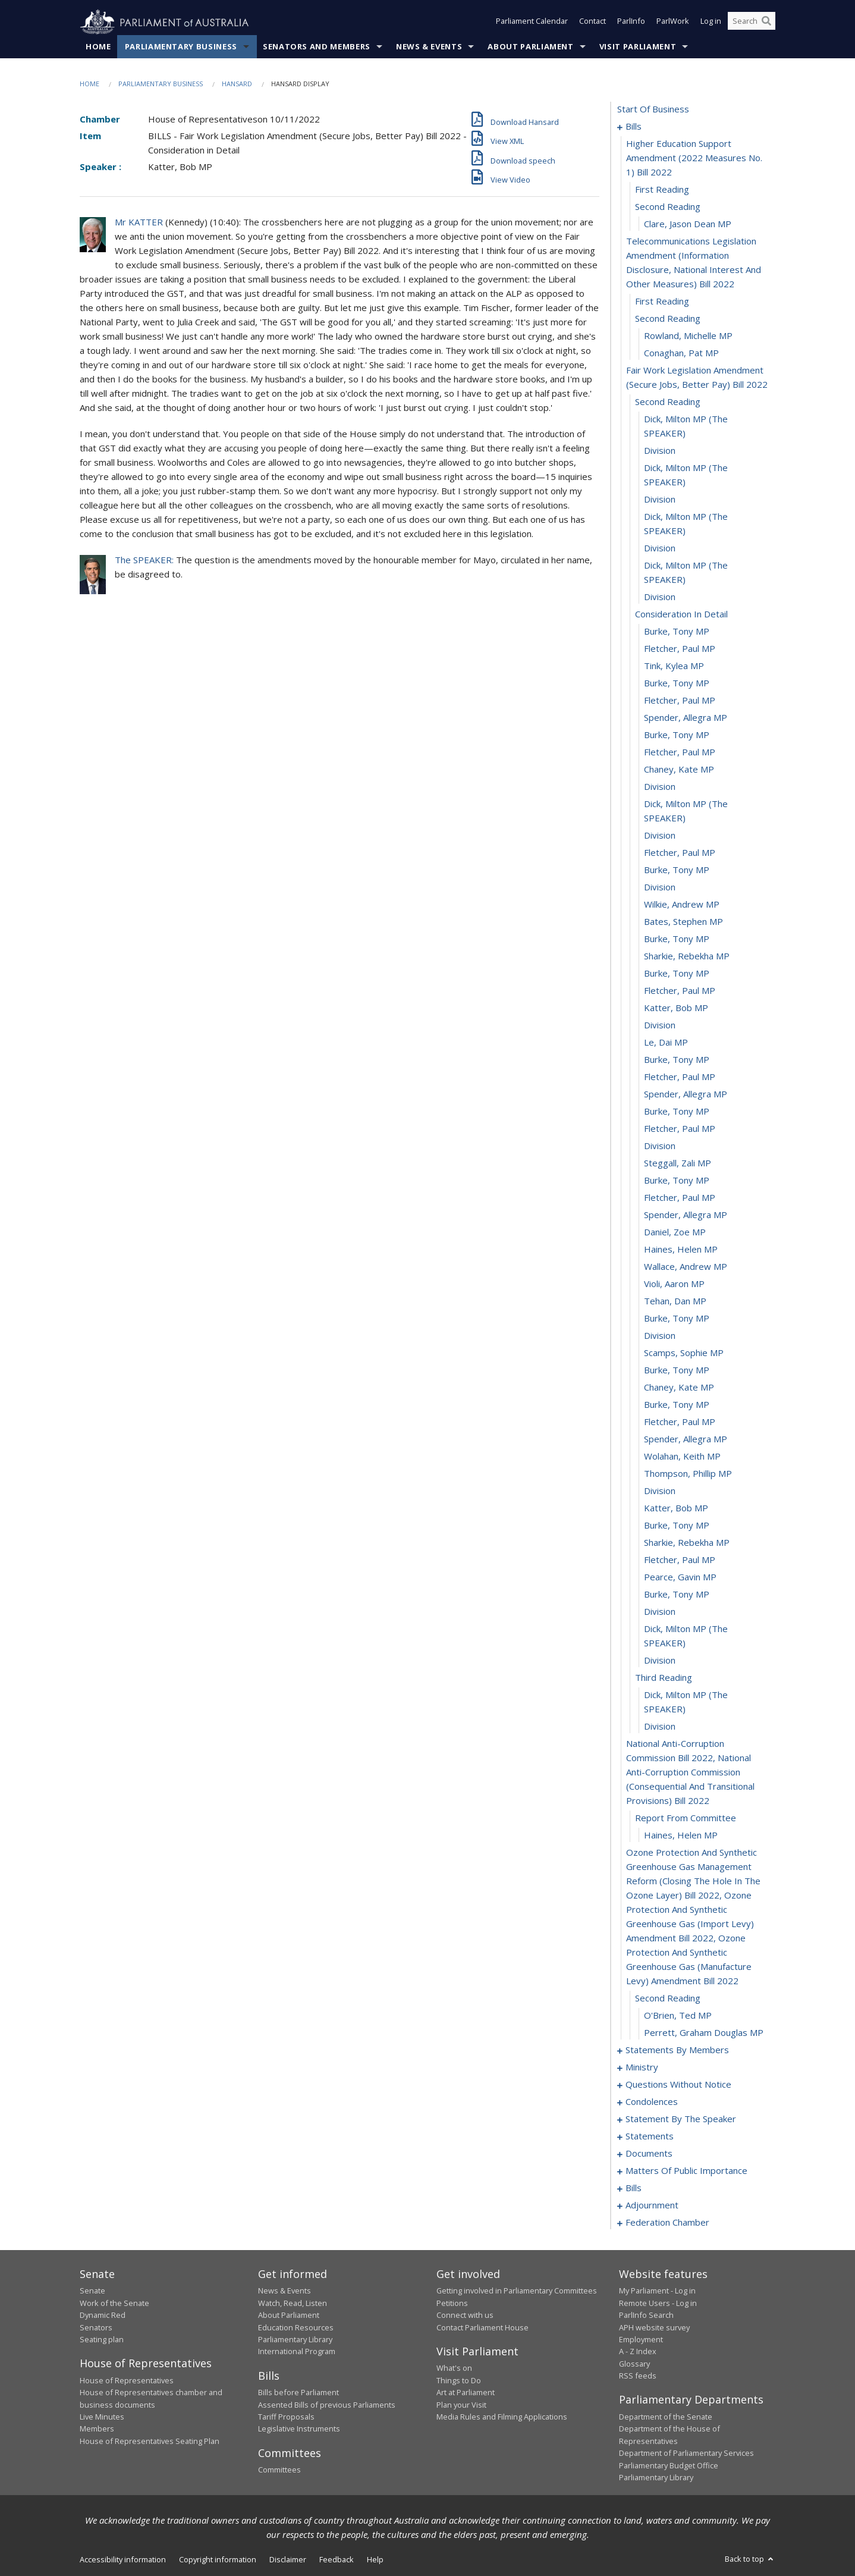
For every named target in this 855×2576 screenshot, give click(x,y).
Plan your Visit (461, 2404)
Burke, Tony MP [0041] (676, 974)
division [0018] (659, 548)
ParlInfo (631, 22)
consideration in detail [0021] (681, 614)
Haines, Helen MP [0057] (681, 1250)
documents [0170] (648, 2154)
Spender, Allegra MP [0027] (685, 718)
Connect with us (464, 2315)
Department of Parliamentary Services (686, 2453)
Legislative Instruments (299, 2429)
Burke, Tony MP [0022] (676, 632)
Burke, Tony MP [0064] (676, 1370)
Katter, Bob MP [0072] (676, 1508)
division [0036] (659, 887)
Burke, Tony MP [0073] (676, 1526)
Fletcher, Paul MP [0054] (679, 1198)
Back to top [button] (750, 2559)
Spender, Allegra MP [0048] (685, 1094)
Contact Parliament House (482, 2327)
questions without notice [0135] (678, 2085)
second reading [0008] (667, 319)
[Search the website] (751, 23)
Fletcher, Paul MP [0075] (679, 1560)
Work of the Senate (114, 2303)
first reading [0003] (662, 190)
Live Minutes (102, 2417)
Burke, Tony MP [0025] (676, 683)
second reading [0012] (667, 402)
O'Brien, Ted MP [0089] (678, 2016)
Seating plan (102, 2340)
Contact (592, 22)
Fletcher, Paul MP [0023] (679, 649)
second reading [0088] (667, 1998)
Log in (710, 22)
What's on (454, 2368)
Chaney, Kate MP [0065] (679, 1388)
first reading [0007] (662, 302)
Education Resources (296, 2327)
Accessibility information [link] (123, 2560)
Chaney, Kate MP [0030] (679, 770)
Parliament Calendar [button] (532, 22)
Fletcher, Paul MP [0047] (679, 1077)
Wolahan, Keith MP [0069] (682, 1457)
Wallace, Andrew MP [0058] (685, 1267)
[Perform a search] (766, 23)
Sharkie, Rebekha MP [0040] (687, 956)
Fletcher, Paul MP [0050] (679, 1129)
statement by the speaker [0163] (680, 2119)
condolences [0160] (651, 2102)
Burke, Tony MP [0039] (676, 939)
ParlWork (672, 22)
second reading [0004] (667, 207)
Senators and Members (316, 47)
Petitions (452, 2303)
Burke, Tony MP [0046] (676, 1060)
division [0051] (659, 1146)
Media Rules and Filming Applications (501, 2417)
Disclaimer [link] (287, 2560)
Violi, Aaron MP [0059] (674, 1284)
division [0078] (659, 1612)
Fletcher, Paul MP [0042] (679, 991)
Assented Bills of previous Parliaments (326, 2404)
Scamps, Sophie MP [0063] (684, 1353)
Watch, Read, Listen (292, 2303)
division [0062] (659, 1336)
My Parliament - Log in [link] (657, 2291)
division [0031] (659, 787)
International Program (296, 2351)
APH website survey (654, 2327)
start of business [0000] (653, 109)
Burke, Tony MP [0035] (676, 870)
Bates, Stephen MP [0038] (683, 922)
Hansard (237, 84)
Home (98, 47)
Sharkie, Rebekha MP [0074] (687, 1543)
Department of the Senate (665, 2417)
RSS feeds (637, 2376)
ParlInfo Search (646, 2315)
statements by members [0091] (677, 2050)
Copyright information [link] (217, 2560)
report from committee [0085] (685, 1818)
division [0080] (659, 1661)
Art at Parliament (465, 2392)
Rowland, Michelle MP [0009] (688, 336)
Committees (279, 2470)
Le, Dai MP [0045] (666, 1043)
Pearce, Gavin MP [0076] (680, 1577)
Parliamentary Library (295, 2340)
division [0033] (659, 836)
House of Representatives (127, 2380)
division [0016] (659, 500)
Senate (92, 2291)
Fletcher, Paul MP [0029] (679, 752)
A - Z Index (637, 2351)
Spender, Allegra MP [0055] (685, 1215)
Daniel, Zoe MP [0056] (675, 1232)
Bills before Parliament (298, 2392)
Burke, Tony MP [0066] (676, 1405)
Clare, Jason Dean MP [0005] (687, 224)
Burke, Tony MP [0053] (676, 1181)
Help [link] (375, 2560)
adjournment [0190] (651, 2205)
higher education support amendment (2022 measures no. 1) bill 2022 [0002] (694, 158)
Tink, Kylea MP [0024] (674, 666)
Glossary (634, 2363)
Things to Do (458, 2380)
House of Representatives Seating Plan (149, 2441)
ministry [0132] (641, 2067)
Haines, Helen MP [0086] (681, 1835)
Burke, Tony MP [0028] (676, 735)
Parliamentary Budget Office (668, 2465)
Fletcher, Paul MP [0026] (679, 701)
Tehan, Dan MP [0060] (675, 1301)
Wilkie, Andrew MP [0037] (681, 905)
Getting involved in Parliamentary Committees (516, 2291)
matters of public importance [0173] (686, 2171)
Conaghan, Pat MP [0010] (681, 353)
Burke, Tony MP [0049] (676, 1112)
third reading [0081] (663, 1678)
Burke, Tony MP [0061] (676, 1319)
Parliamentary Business (181, 47)
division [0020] (659, 597)
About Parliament (530, 47)
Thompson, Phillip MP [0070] (688, 1474)
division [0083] (659, 1727)
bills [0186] (633, 2188)
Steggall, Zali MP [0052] (677, 1163)
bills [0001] (633, 127)
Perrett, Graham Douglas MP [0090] (703, 2033)
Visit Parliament (637, 47)
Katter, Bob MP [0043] (676, 1008)
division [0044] (659, 1025)
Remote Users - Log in (658, 2303)
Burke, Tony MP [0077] (676, 1595)
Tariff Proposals (286, 2417)
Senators (96, 2327)
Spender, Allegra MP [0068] (685, 1439)
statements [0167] (649, 2136)
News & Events (429, 47)
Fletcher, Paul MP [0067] (679, 1422)
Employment (641, 2340)
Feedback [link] (336, 2560)
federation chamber (667, 2223)
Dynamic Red (102, 2315)
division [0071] (659, 1491)
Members (97, 2429)
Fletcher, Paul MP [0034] (679, 853)
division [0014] (659, 451)
